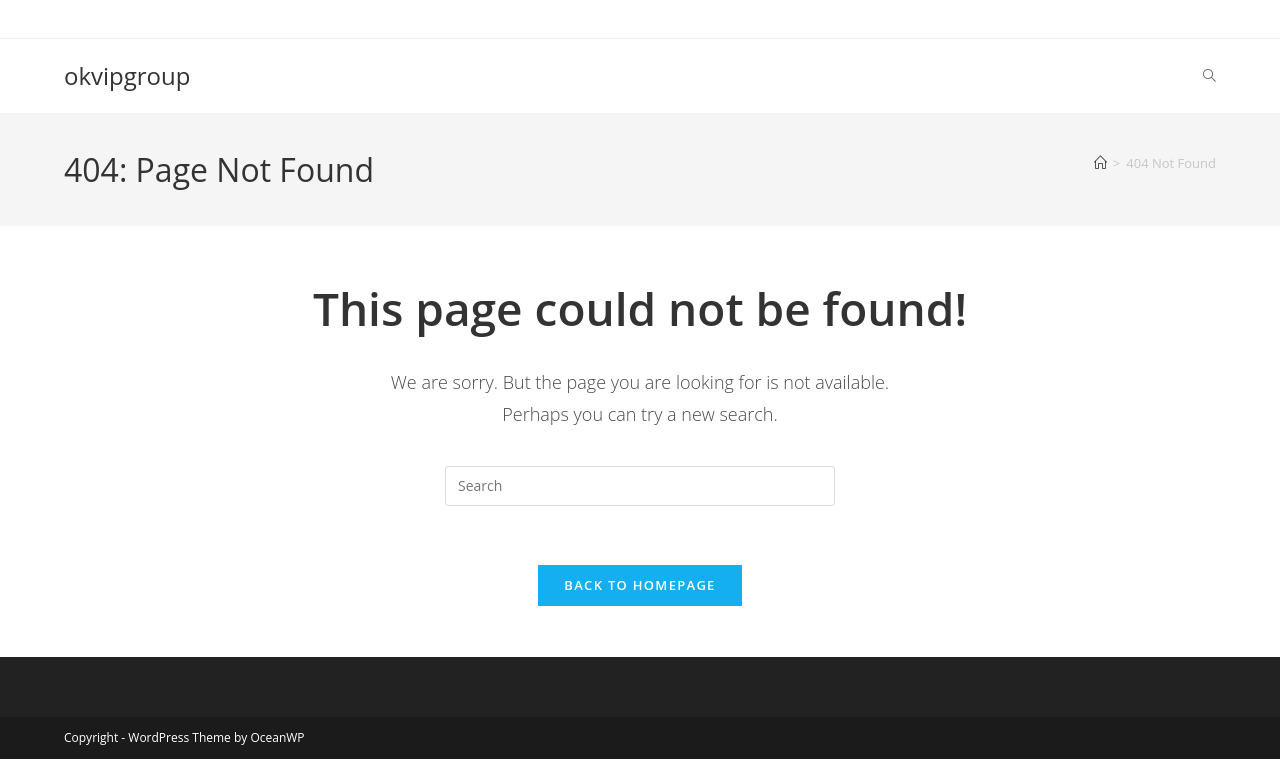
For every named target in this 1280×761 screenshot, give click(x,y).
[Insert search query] (640, 486)
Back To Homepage (639, 587)
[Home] (1100, 163)
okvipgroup (127, 75)
